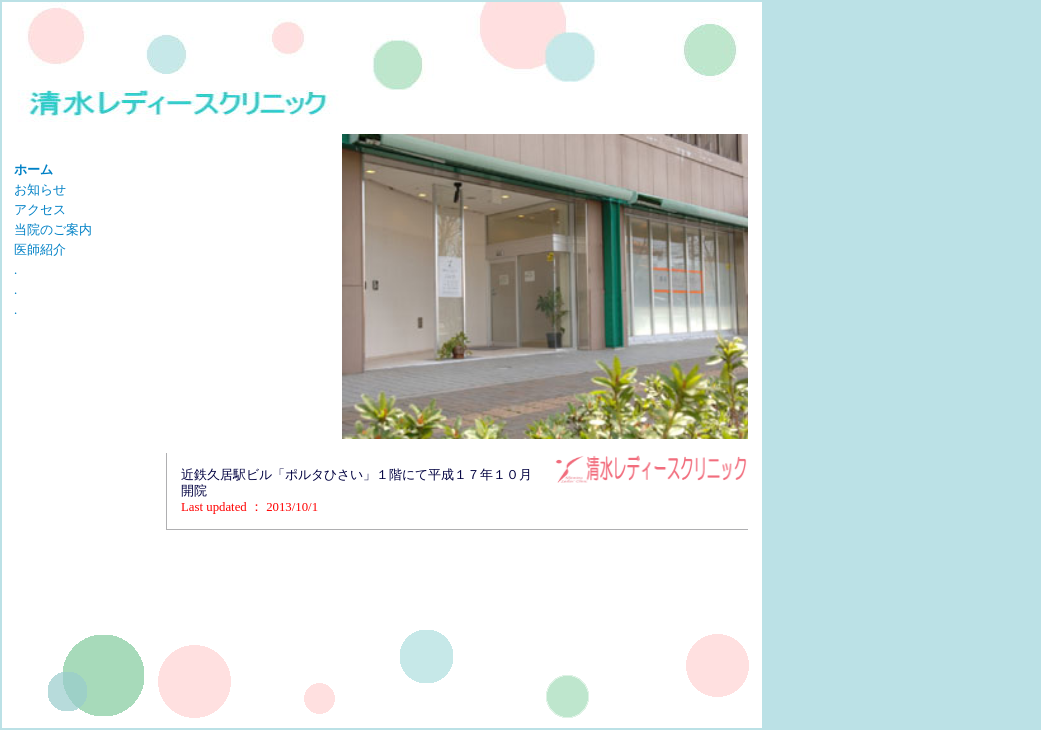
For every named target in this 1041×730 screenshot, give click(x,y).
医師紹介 (40, 250)
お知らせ (40, 190)
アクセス (40, 210)
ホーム (33, 170)
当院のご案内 (53, 230)
